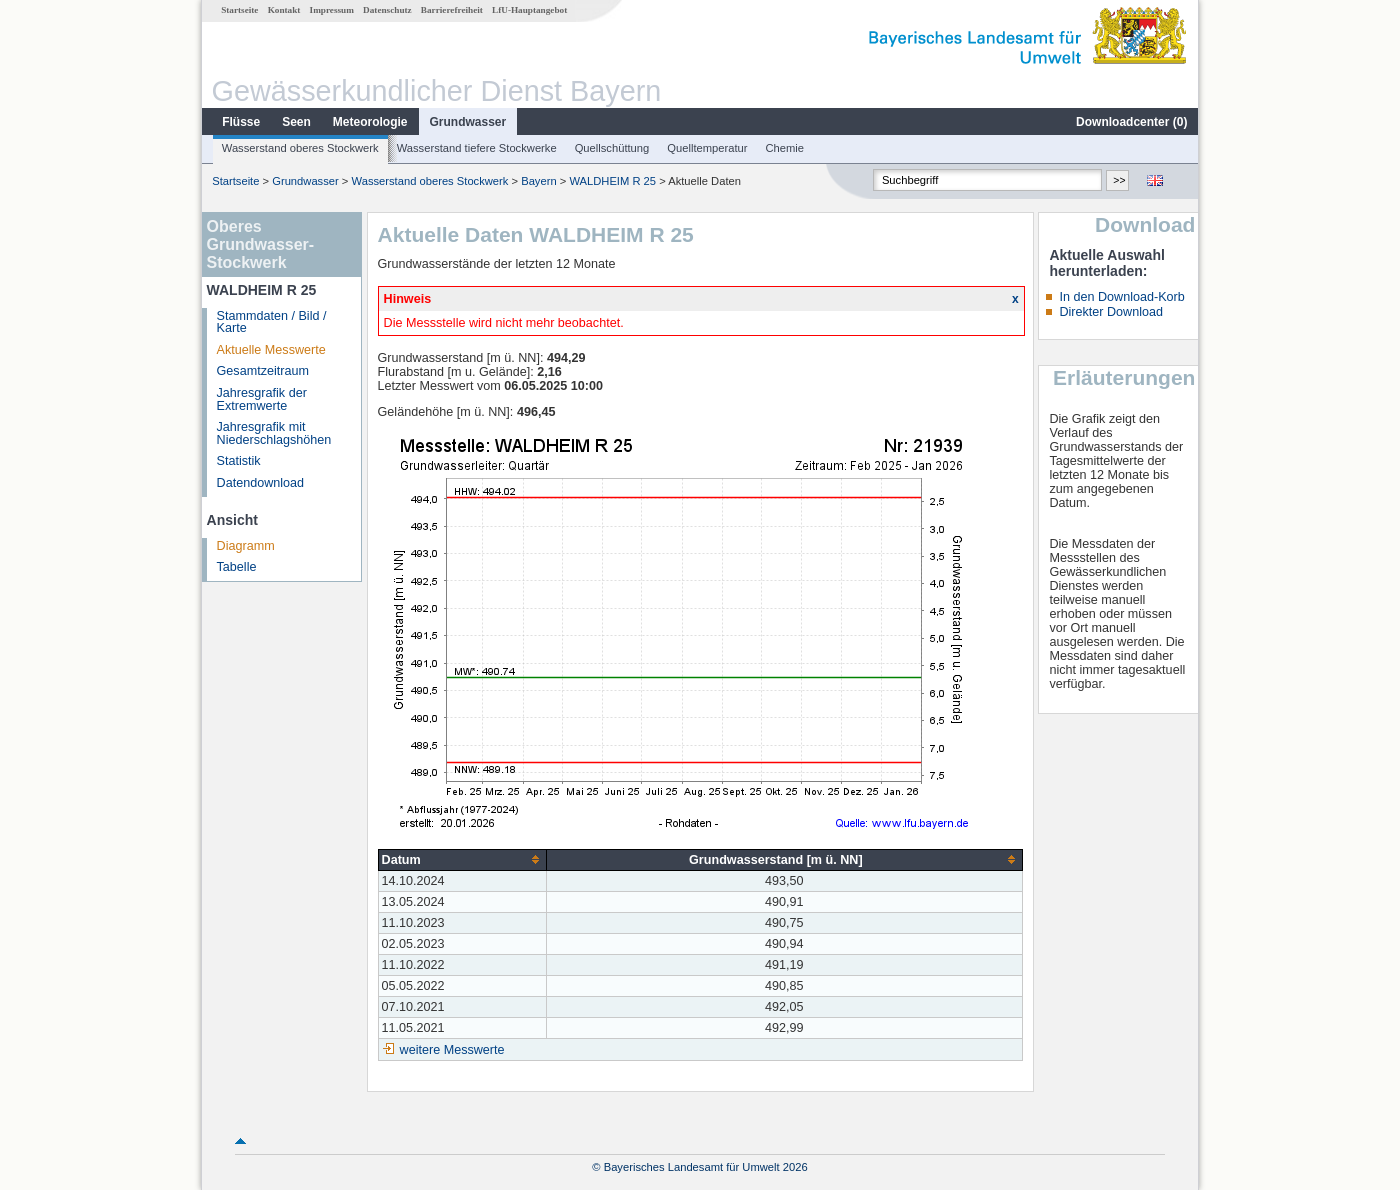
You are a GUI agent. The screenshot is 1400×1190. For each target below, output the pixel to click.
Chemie (785, 148)
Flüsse (241, 122)
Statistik (239, 461)
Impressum (332, 10)
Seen (296, 122)
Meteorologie (370, 122)
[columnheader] (462, 859)
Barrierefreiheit (452, 10)
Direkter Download (1111, 312)
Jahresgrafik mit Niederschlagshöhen (274, 433)
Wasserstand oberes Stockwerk (300, 148)
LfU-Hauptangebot (529, 10)
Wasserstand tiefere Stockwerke (477, 148)
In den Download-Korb (1121, 297)
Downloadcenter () (1131, 122)
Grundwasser (468, 122)
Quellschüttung (612, 148)
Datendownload (261, 483)
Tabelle (237, 567)
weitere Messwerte (452, 1050)
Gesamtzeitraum (263, 371)
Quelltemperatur (707, 148)
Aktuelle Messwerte (271, 350)
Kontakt (284, 10)
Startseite (239, 10)
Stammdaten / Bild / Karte (272, 322)
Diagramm (246, 546)
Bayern (538, 181)
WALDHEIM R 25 (612, 181)
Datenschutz (387, 10)
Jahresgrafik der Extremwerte (262, 399)
